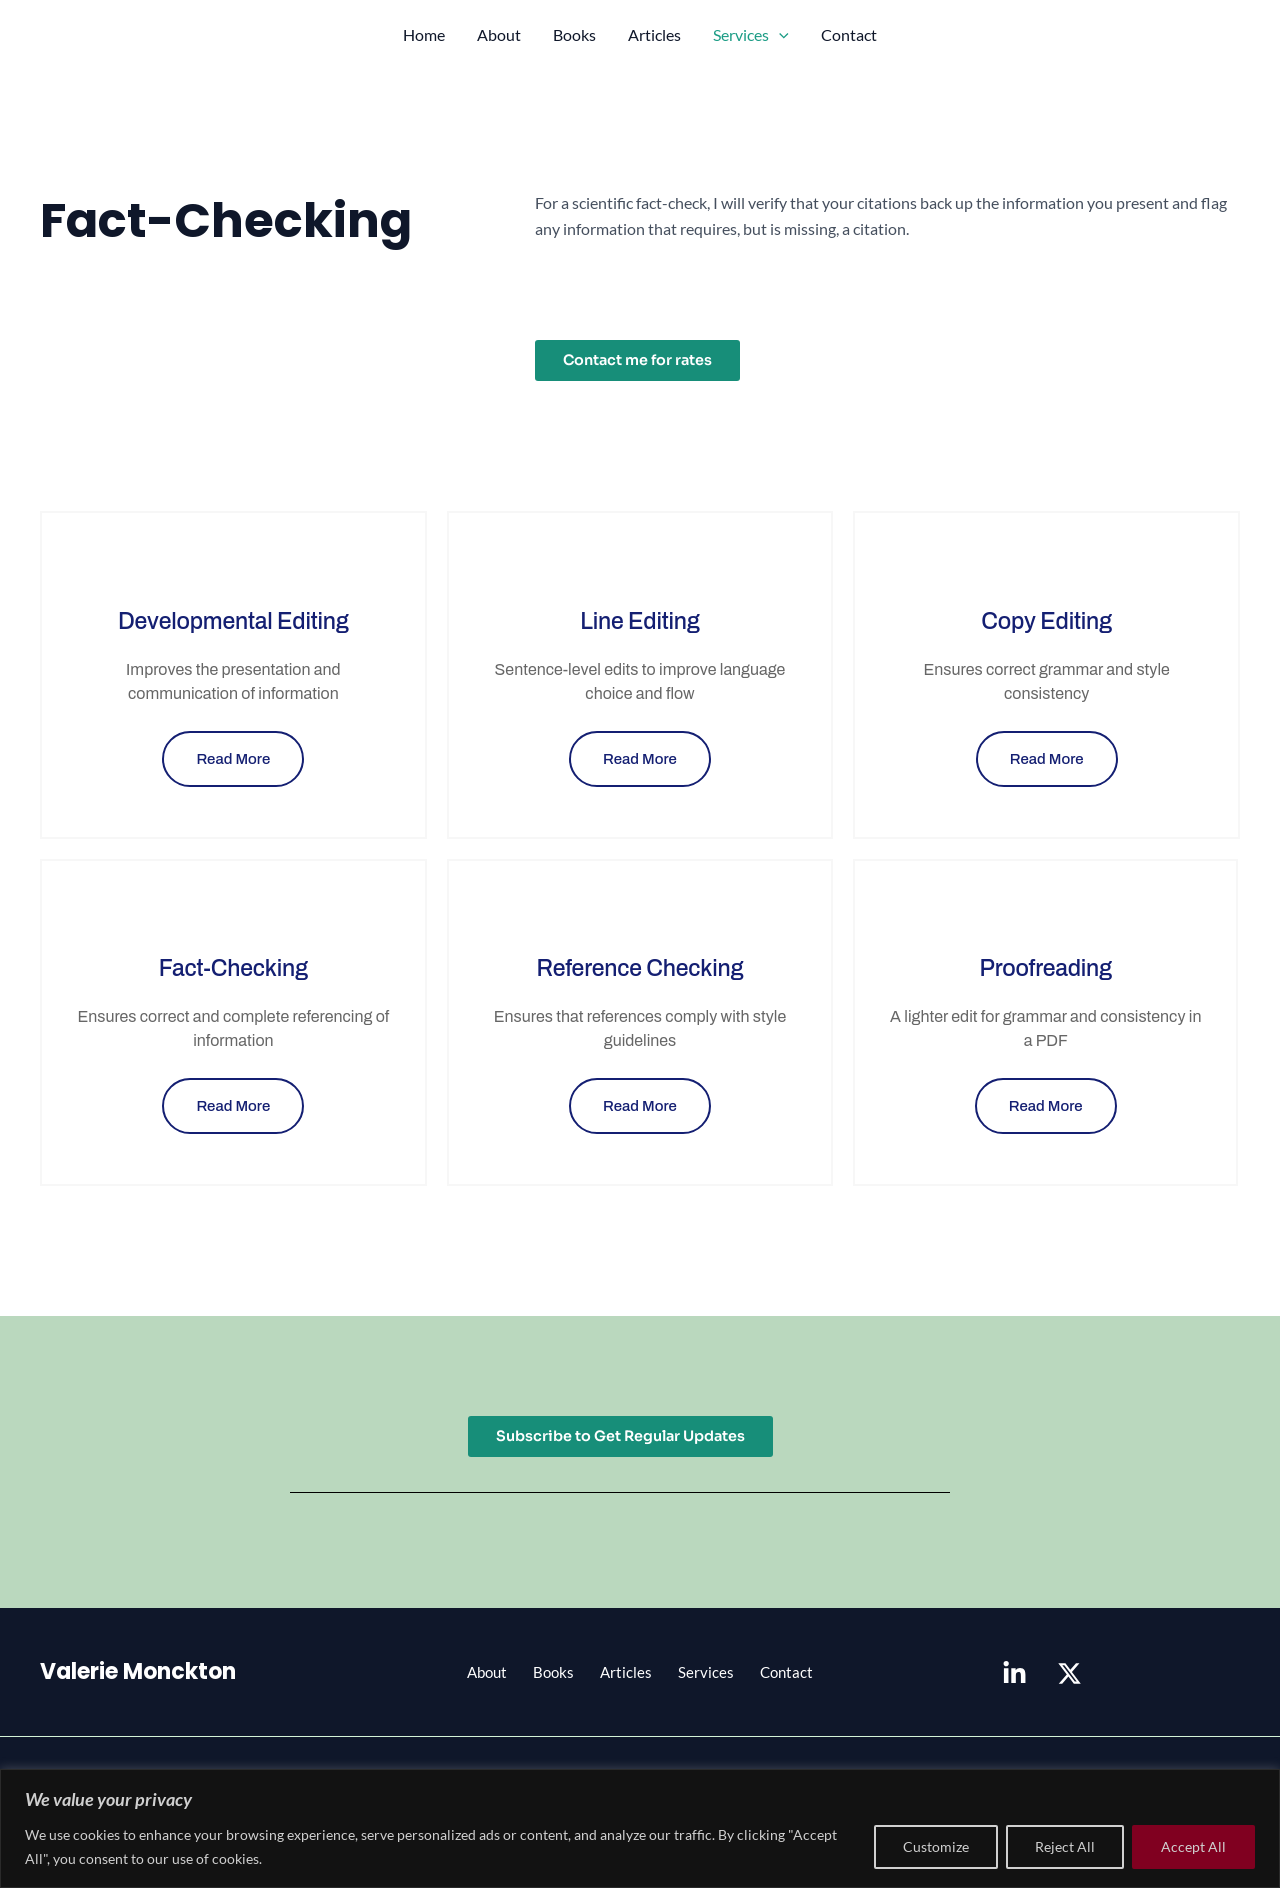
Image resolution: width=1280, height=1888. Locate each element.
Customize (936, 1846)
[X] (1069, 1678)
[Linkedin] (1014, 1678)
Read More (233, 761)
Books (574, 34)
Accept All (1193, 1846)
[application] (779, 35)
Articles (654, 34)
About (499, 34)
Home (424, 34)
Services (751, 35)
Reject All (1065, 1846)
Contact (849, 34)
